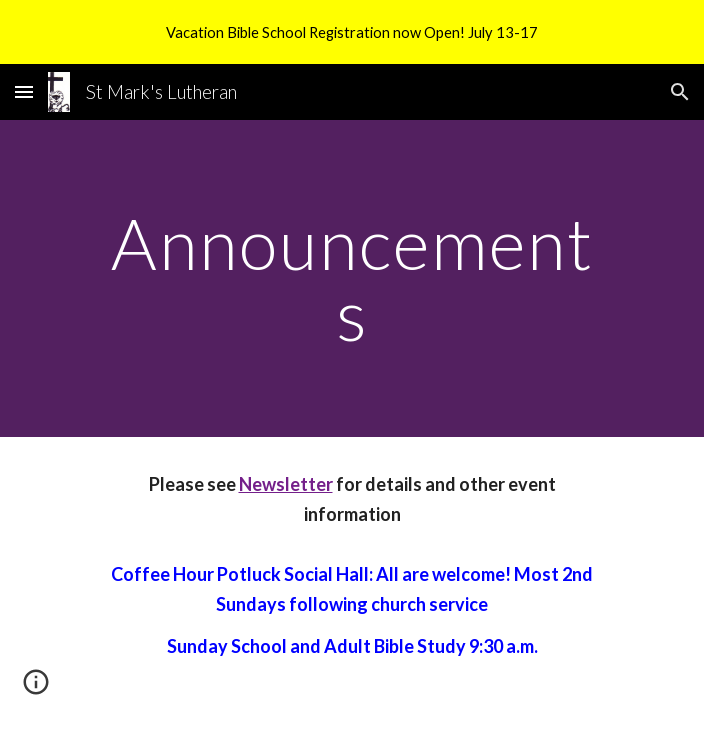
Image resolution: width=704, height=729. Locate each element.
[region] (352, 32)
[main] (351, 278)
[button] (24, 91)
